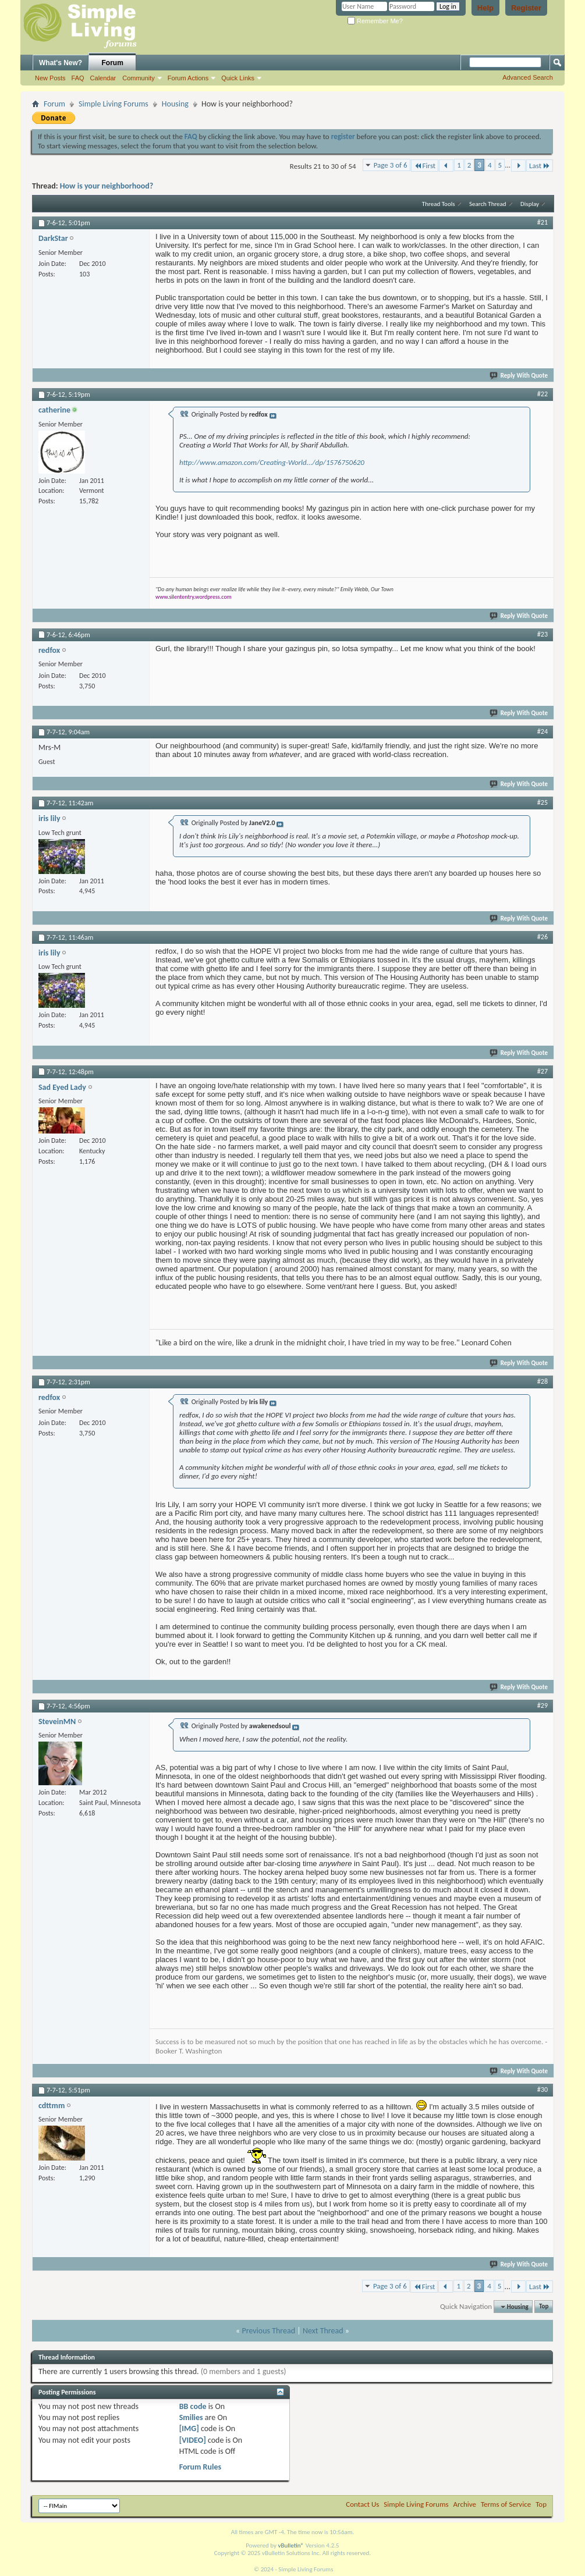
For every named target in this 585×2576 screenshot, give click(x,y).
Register (526, 7)
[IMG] (189, 2428)
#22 (542, 394)
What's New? (60, 63)
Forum (112, 63)
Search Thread (487, 204)
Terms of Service (506, 2504)
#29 (542, 1705)
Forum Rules (200, 2467)
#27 (542, 1071)
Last (539, 165)
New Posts (50, 77)
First (425, 165)
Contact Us (362, 2504)
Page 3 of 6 (390, 165)
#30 (542, 2089)
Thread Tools (438, 204)
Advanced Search (527, 77)
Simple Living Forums (113, 104)
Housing (175, 104)
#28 (542, 1381)
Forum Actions (188, 77)
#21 (542, 222)
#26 (542, 937)
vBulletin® (291, 2545)
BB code (193, 2406)
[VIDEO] (192, 2440)
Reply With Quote (519, 375)
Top (543, 2307)
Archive (464, 2504)
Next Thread (323, 2331)
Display (529, 204)
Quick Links (237, 77)
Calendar (103, 77)
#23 (542, 634)
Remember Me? (375, 20)
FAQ (78, 77)
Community (138, 77)
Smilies (191, 2417)
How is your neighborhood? (107, 186)
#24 (542, 731)
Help (485, 7)
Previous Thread (268, 2331)
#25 (542, 802)
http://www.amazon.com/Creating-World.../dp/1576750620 (271, 462)
